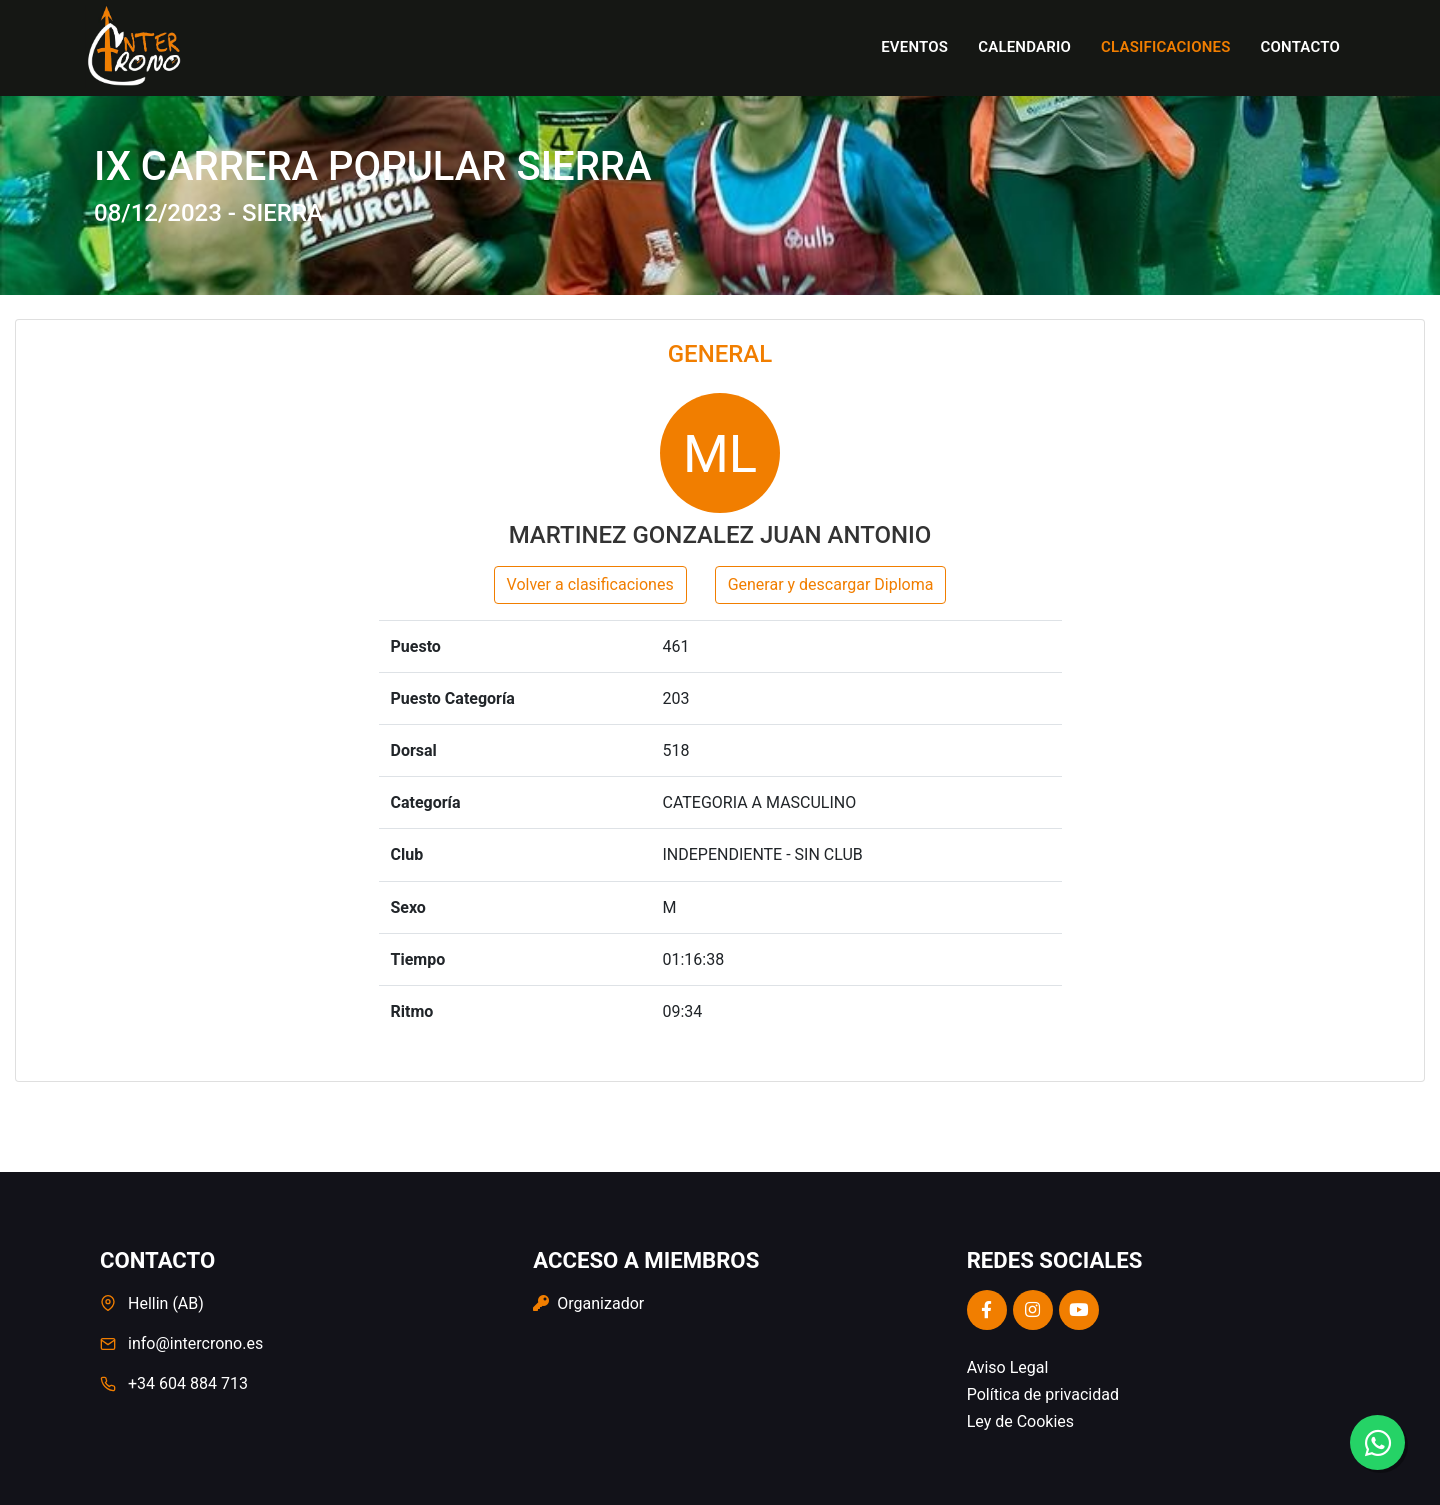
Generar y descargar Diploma (831, 584)
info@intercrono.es (195, 1343)
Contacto (1300, 47)
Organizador (588, 1303)
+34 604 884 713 (188, 1383)
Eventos (914, 47)
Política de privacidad (1043, 1394)
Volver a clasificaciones (590, 584)
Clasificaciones (1166, 47)
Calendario (1024, 47)
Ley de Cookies (1020, 1421)
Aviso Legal (1008, 1367)
